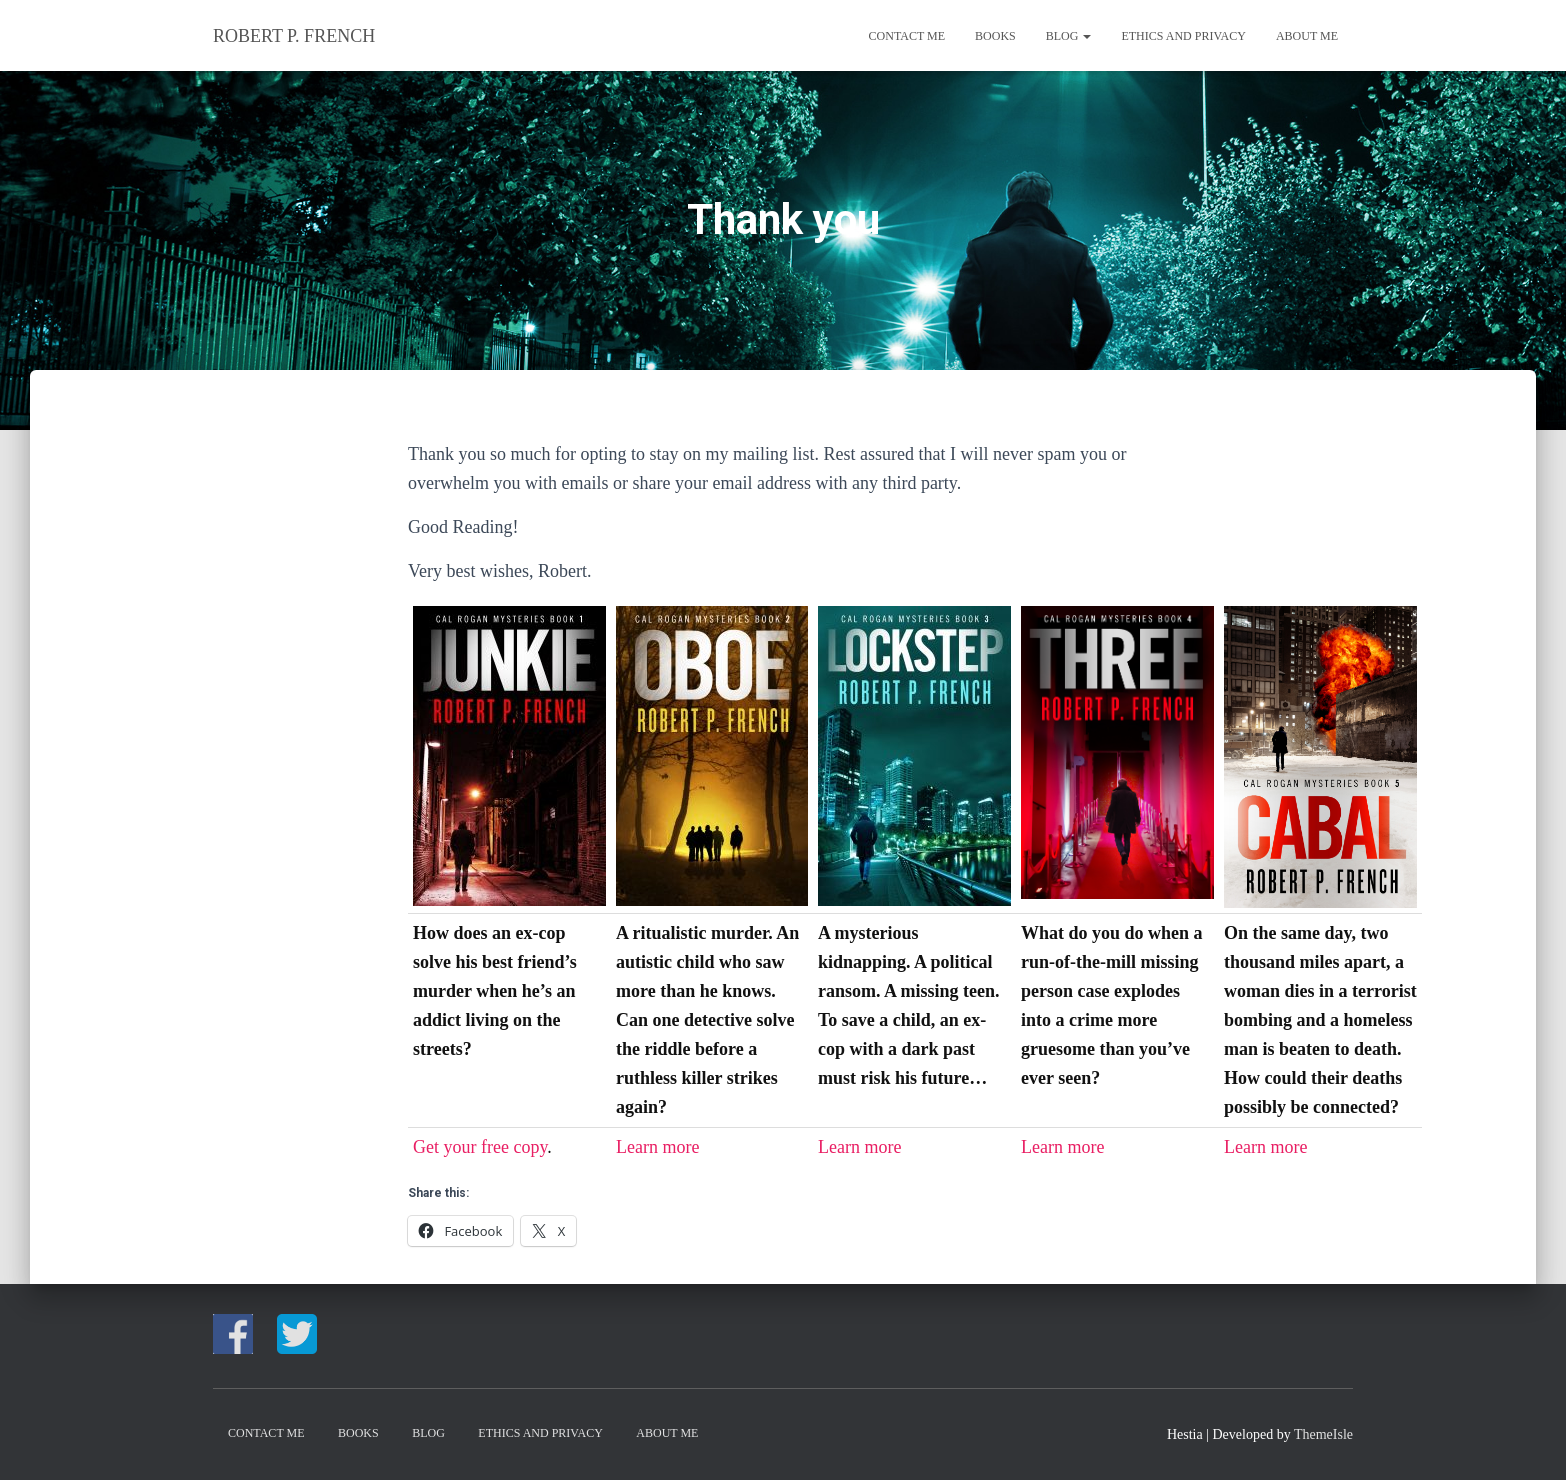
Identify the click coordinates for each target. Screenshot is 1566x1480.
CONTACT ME (907, 36)
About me (1307, 36)
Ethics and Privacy (1183, 36)
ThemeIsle (1323, 1434)
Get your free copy (480, 1147)
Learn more (657, 1147)
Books (995, 36)
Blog (1069, 36)
